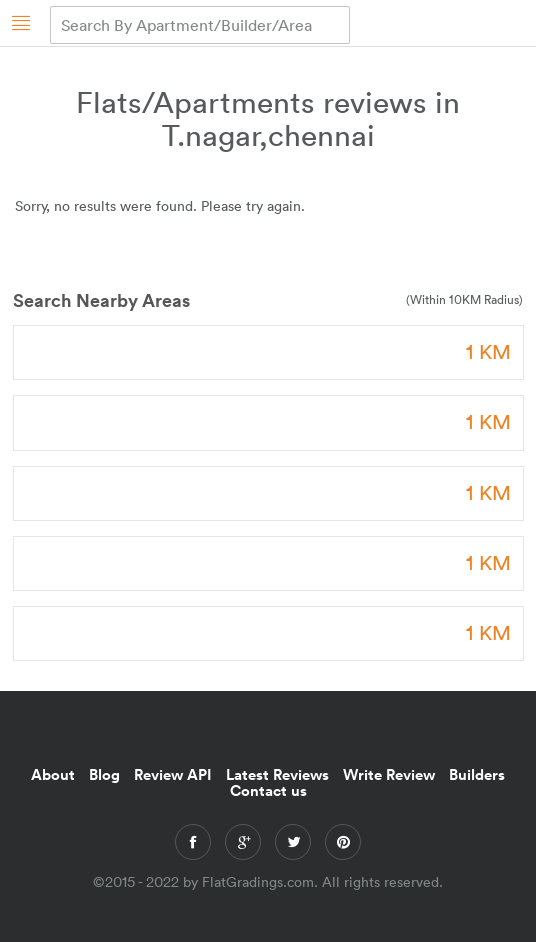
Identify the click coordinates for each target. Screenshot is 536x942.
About (53, 774)
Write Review (389, 774)
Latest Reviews (277, 774)
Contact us (268, 790)
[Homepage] (21, 22)
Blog (104, 774)
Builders (477, 774)
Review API (173, 774)
